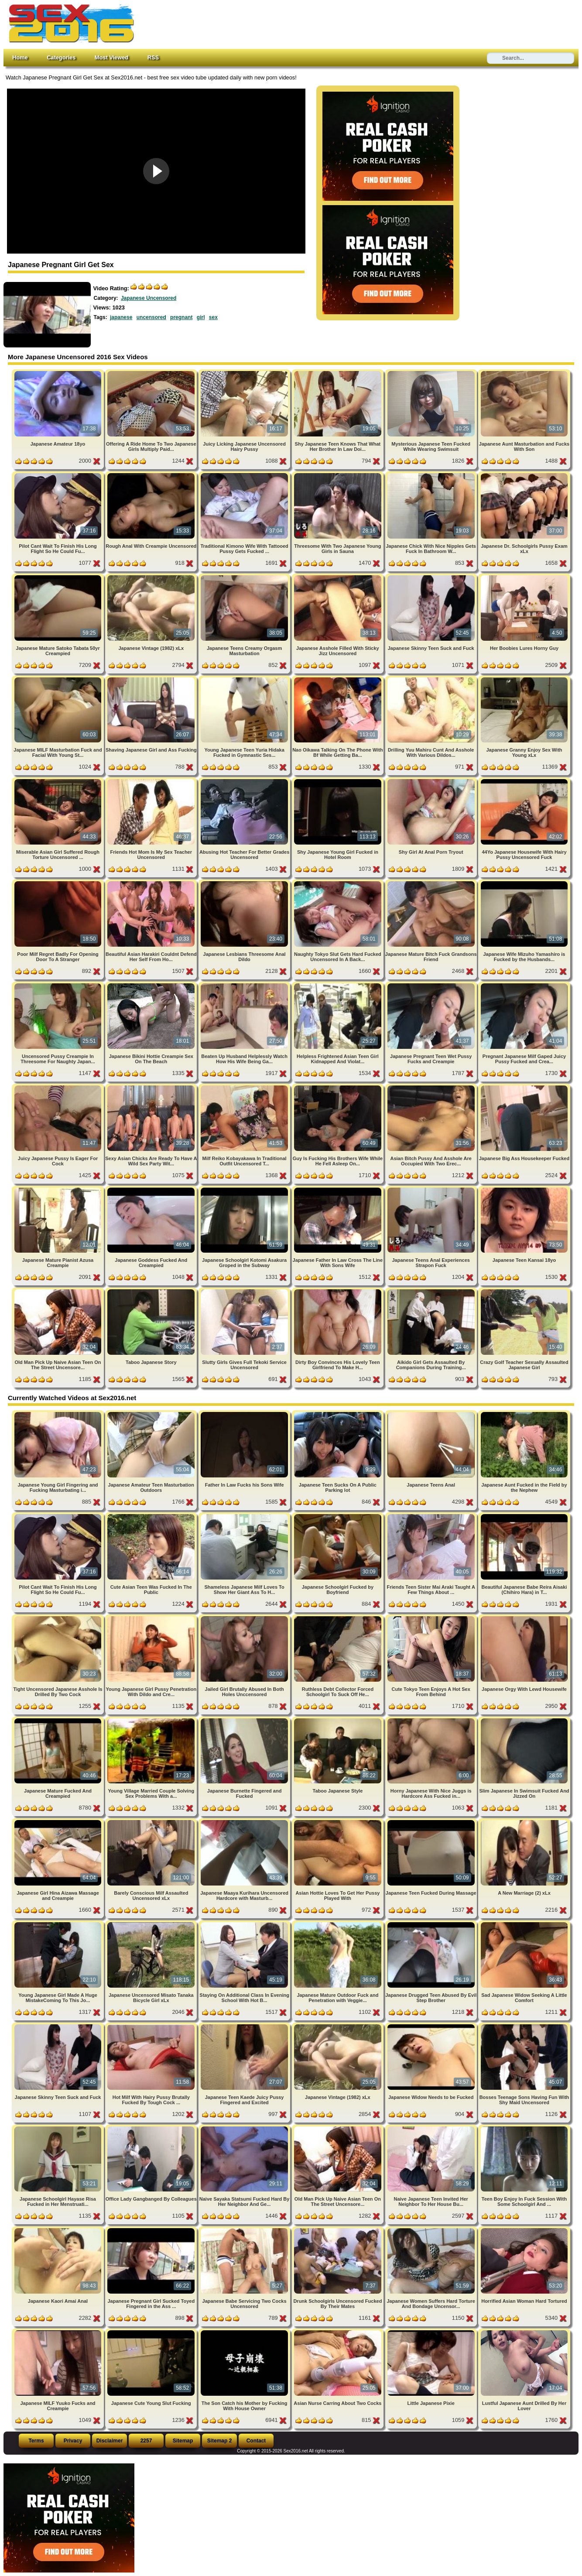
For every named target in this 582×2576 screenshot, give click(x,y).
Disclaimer (109, 2441)
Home (20, 57)
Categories (61, 57)
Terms (36, 2441)
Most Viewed (111, 57)
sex (213, 317)
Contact (256, 2441)
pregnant (181, 317)
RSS (153, 57)
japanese (121, 317)
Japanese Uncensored (148, 298)
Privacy (73, 2441)
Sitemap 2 (219, 2441)
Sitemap (183, 2441)
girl (201, 317)
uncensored (151, 317)
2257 (146, 2441)
